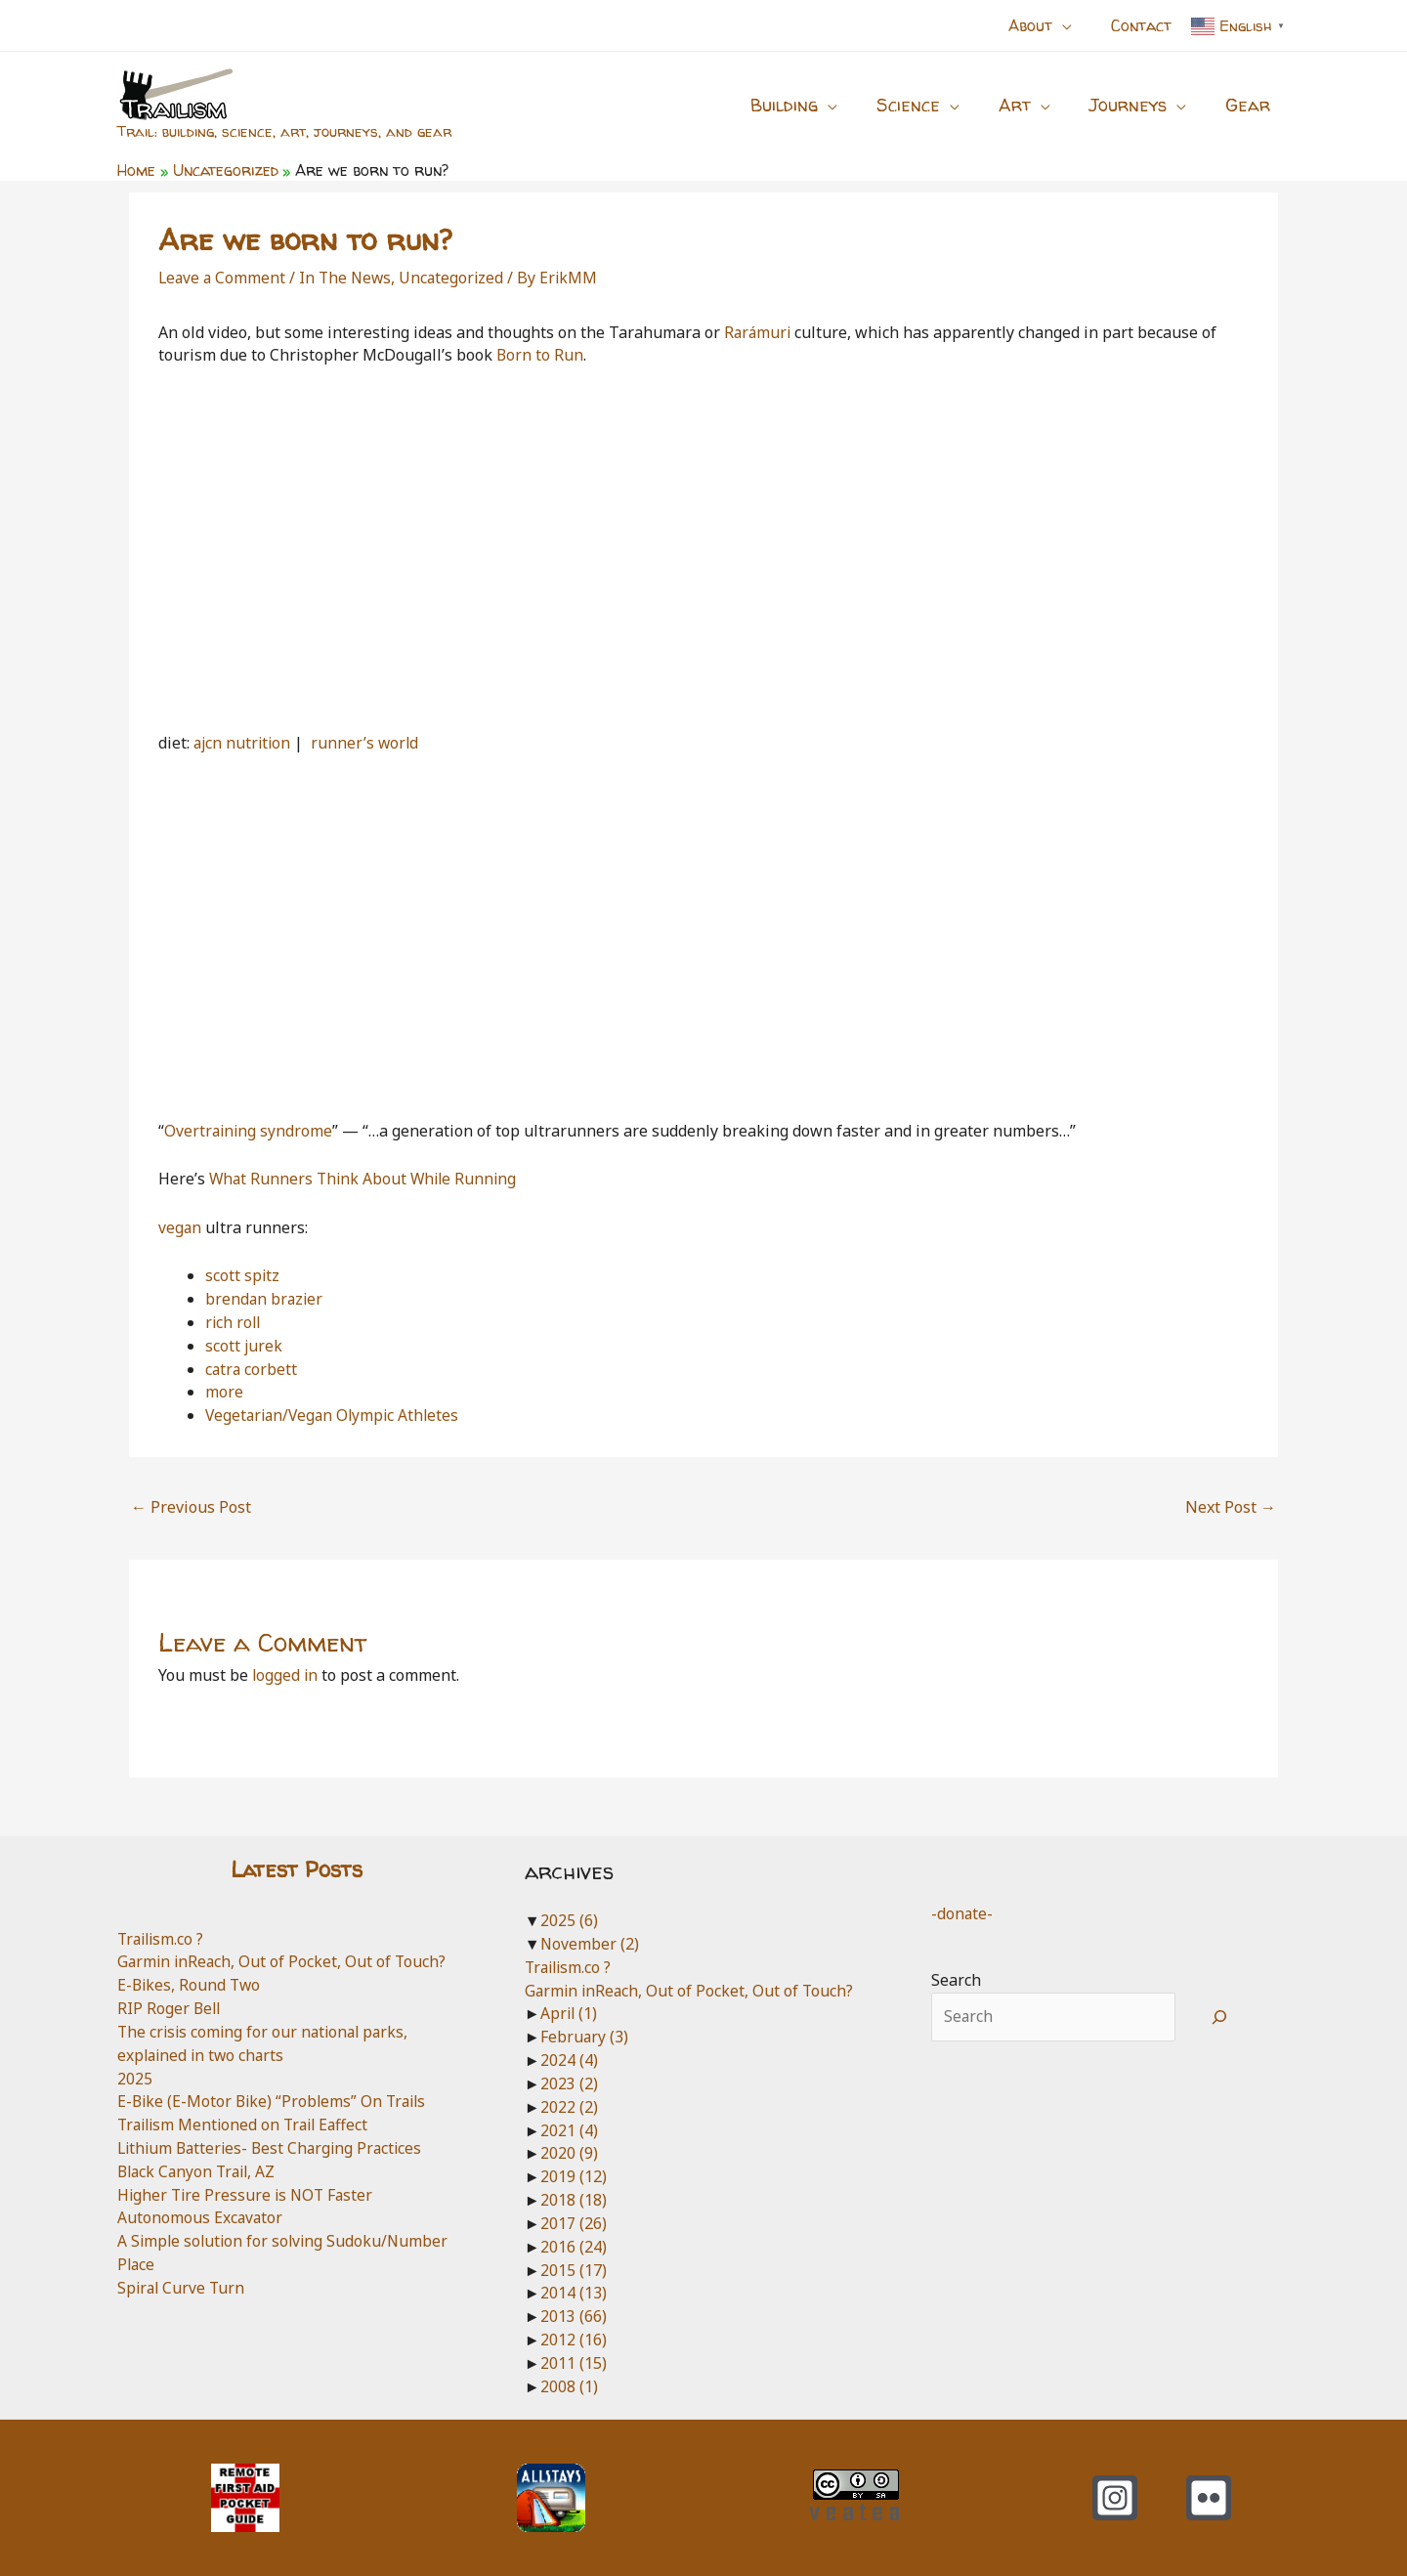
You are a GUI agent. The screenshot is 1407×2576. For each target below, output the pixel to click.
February (584, 2036)
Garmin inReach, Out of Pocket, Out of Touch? (283, 1961)
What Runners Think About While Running (366, 1178)
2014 (573, 2292)
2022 (569, 2107)
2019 (573, 2176)
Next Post (1230, 1507)
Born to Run (540, 354)
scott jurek (244, 1345)
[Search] (1220, 2017)
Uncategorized (458, 277)
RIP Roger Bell (170, 2008)
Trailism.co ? (162, 1939)
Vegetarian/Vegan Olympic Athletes (336, 1415)
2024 (569, 2060)
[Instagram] (1114, 2497)
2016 (573, 2246)
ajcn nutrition (243, 742)
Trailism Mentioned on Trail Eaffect (247, 2124)
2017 (573, 2223)
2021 (569, 2130)
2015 (573, 2270)
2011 (573, 2363)
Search (956, 1980)
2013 (573, 2316)
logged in (286, 1675)
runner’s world (369, 742)
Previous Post (191, 1507)
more (224, 1391)
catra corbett (252, 1369)
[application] (1074, 25)
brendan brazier (265, 1298)
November (590, 1943)
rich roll (234, 1322)
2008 (569, 2386)
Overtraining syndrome (249, 1130)
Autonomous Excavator (200, 2217)
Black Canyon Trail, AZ (199, 2171)
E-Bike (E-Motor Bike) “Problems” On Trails (275, 2101)
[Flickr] (1208, 2497)
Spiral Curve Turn (182, 2287)
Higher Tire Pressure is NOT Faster (248, 2195)
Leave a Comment (223, 277)
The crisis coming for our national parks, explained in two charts (266, 2043)
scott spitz (242, 1275)
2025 (134, 2078)
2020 (569, 2153)
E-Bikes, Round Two (190, 1985)
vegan (180, 1227)
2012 (573, 2339)
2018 (573, 2200)
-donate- (962, 1913)
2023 (569, 2083)
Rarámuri (760, 332)
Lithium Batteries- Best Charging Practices (274, 2148)
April (569, 2013)
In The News (349, 277)
